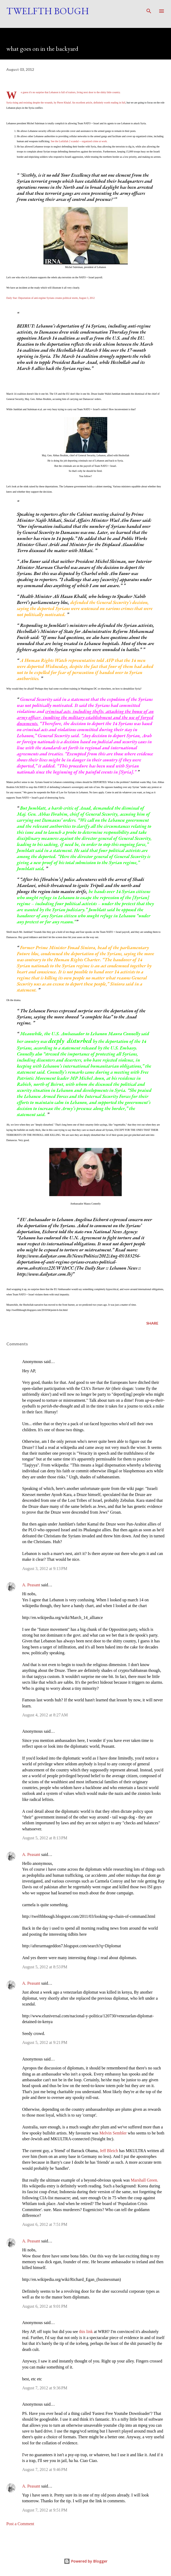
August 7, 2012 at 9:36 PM (44, 2388)
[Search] (149, 9)
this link (86, 2331)
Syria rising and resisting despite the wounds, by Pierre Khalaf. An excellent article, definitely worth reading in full (65, 102)
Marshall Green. (144, 2180)
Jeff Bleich (109, 2150)
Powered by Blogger (86, 2561)
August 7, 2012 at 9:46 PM (44, 2469)
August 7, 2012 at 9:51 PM (44, 2510)
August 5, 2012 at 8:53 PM (44, 1967)
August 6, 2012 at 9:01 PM (44, 2306)
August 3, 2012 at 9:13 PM (44, 1568)
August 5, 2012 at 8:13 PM (44, 1838)
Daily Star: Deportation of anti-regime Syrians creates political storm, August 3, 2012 (50, 297)
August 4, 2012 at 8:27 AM (45, 1715)
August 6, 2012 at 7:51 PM (44, 2224)
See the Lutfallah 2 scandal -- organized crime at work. (79, 141)
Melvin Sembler (113, 2133)
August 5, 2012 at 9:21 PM (44, 2042)
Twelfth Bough (47, 11)
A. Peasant (31, 1585)
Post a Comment (20, 2523)
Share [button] (152, 1323)
